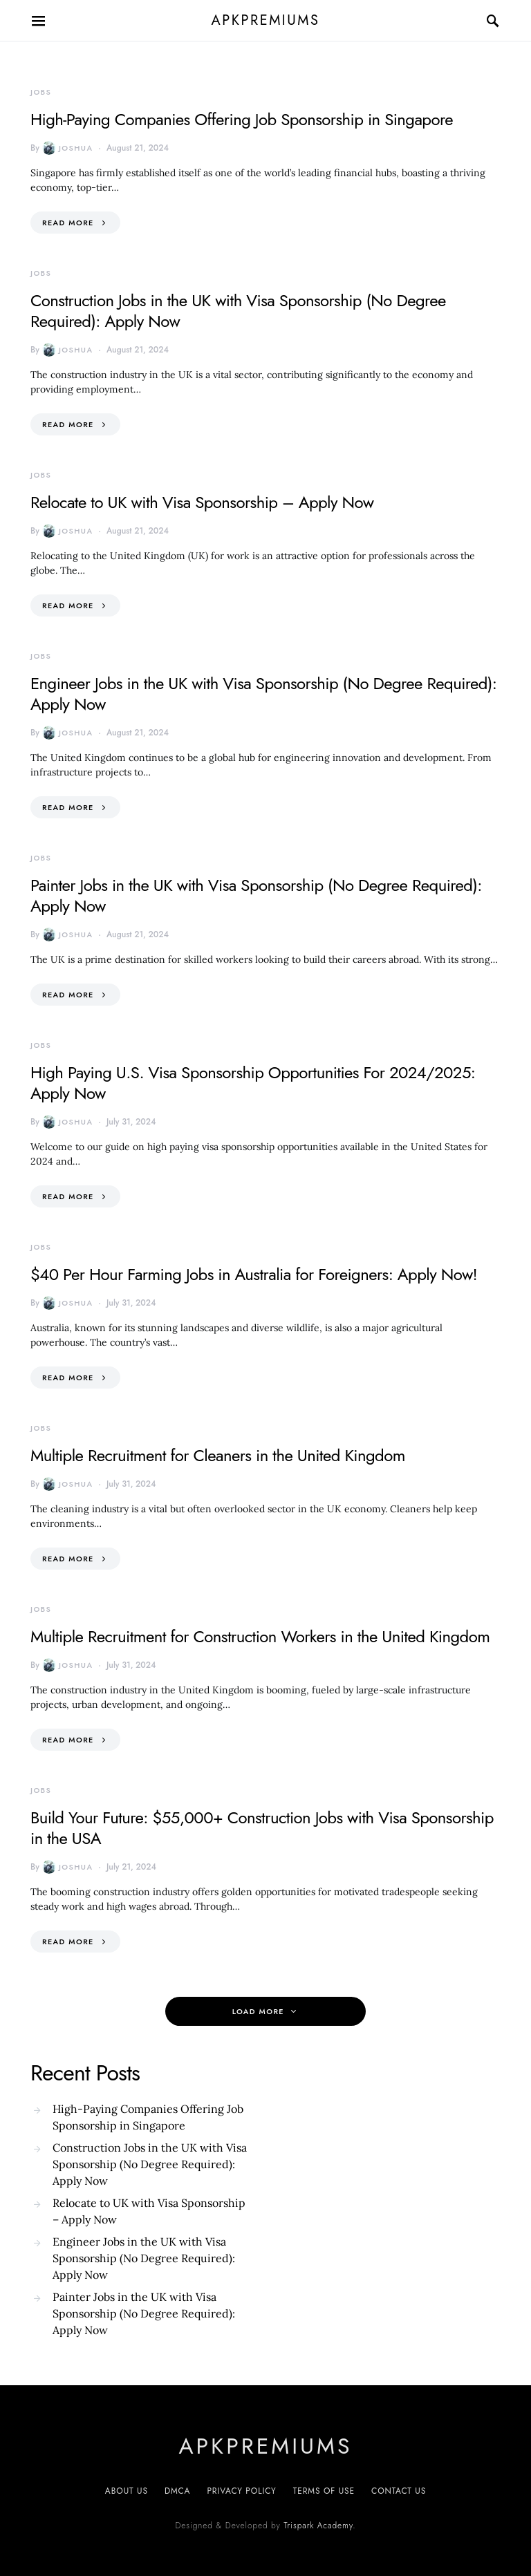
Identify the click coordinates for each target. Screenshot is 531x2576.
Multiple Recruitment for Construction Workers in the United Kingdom (260, 1636)
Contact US (398, 2491)
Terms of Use (324, 2491)
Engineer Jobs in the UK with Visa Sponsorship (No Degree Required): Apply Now (263, 693)
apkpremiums (266, 20)
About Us (126, 2491)
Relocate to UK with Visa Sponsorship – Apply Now (201, 502)
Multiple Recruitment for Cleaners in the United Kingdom (217, 1455)
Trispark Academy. (319, 2525)
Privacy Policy (241, 2491)
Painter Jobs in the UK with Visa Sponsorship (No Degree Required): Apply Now (256, 895)
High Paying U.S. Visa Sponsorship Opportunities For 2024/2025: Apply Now (252, 1082)
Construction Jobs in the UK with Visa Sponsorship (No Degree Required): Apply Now (238, 310)
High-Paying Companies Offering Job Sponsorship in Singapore (241, 119)
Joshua (67, 148)
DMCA (177, 2491)
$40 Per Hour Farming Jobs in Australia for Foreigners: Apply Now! (253, 1274)
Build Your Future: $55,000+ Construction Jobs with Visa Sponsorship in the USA (262, 1827)
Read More (68, 222)
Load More (258, 2011)
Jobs (40, 91)
